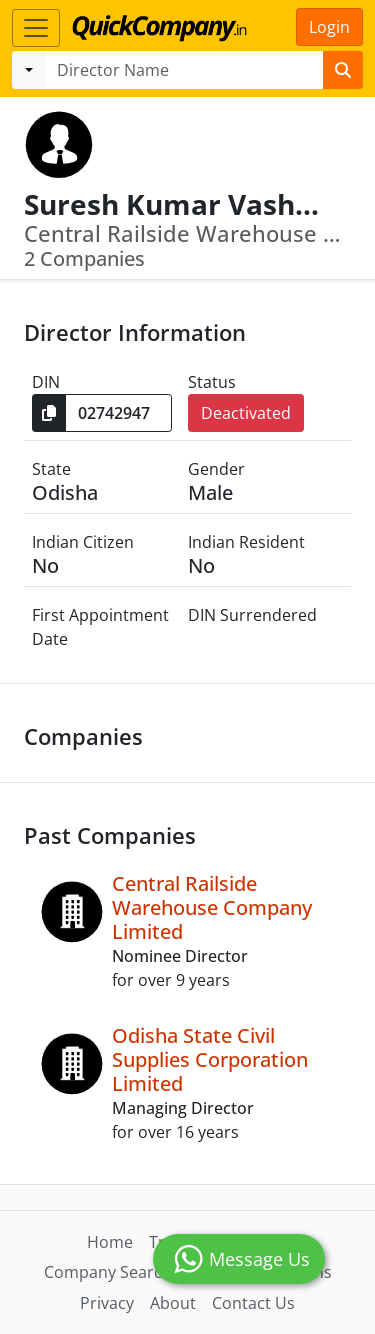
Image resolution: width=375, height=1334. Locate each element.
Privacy (107, 1303)
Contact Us (253, 1303)
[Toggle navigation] (36, 28)
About (173, 1303)
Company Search (108, 1272)
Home (110, 1242)
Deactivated (246, 413)
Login (329, 27)
